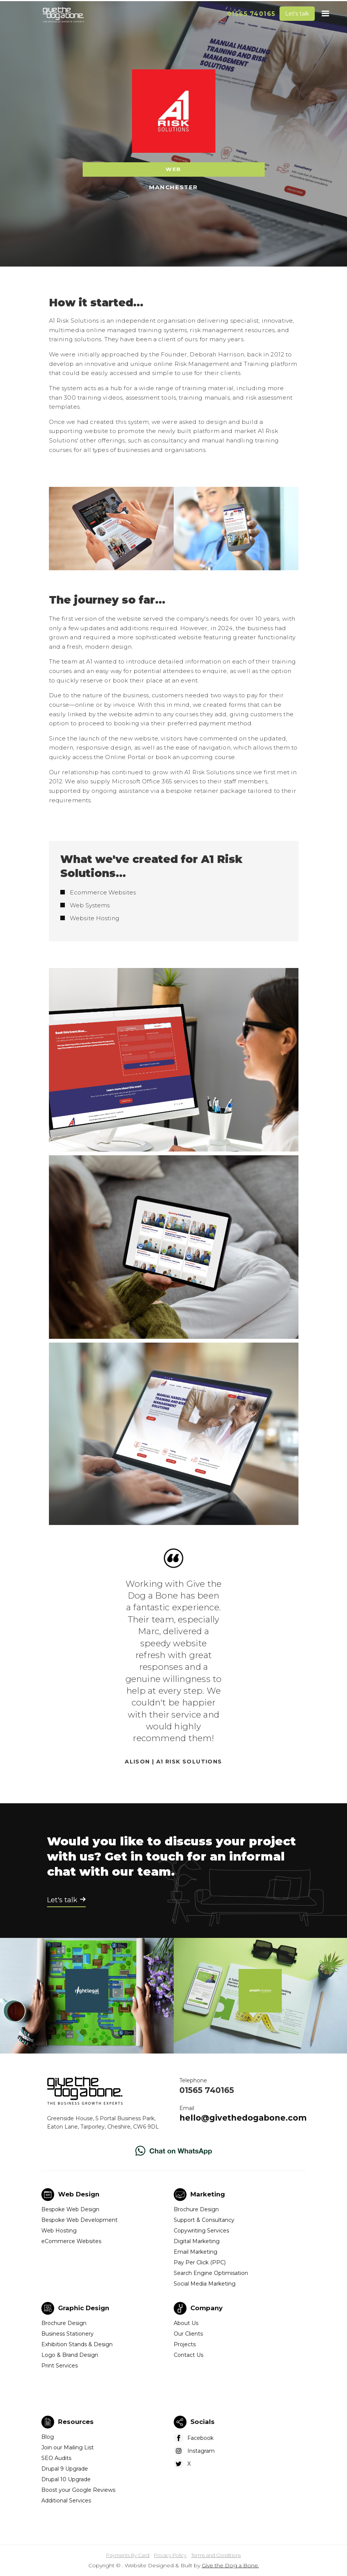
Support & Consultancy (204, 2220)
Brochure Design (196, 2209)
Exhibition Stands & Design (77, 2344)
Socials (202, 2421)
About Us (186, 2323)
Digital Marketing (197, 2241)
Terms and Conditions (216, 2555)
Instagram (201, 2450)
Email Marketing (195, 2251)
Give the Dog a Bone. (230, 2565)
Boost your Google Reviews (78, 2490)
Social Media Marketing (205, 2283)
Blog (47, 2436)
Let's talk (297, 13)
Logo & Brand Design (69, 2355)
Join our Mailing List (67, 2447)
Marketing (207, 2194)
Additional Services (66, 2500)
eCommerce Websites (71, 2241)
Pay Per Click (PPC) (200, 2262)
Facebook (200, 2438)
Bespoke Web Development (79, 2220)
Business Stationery (67, 2333)
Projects (185, 2344)
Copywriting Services (201, 2230)
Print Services (59, 2365)
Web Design (78, 2194)
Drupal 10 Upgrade (66, 2479)
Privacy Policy (170, 2555)
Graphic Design (83, 2308)
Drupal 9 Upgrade (64, 2468)
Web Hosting (59, 2230)
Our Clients (188, 2333)
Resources (76, 2421)
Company (206, 2308)
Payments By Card (127, 2555)
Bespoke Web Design (70, 2209)
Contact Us (188, 2355)
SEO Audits (56, 2458)
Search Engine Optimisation (211, 2273)
